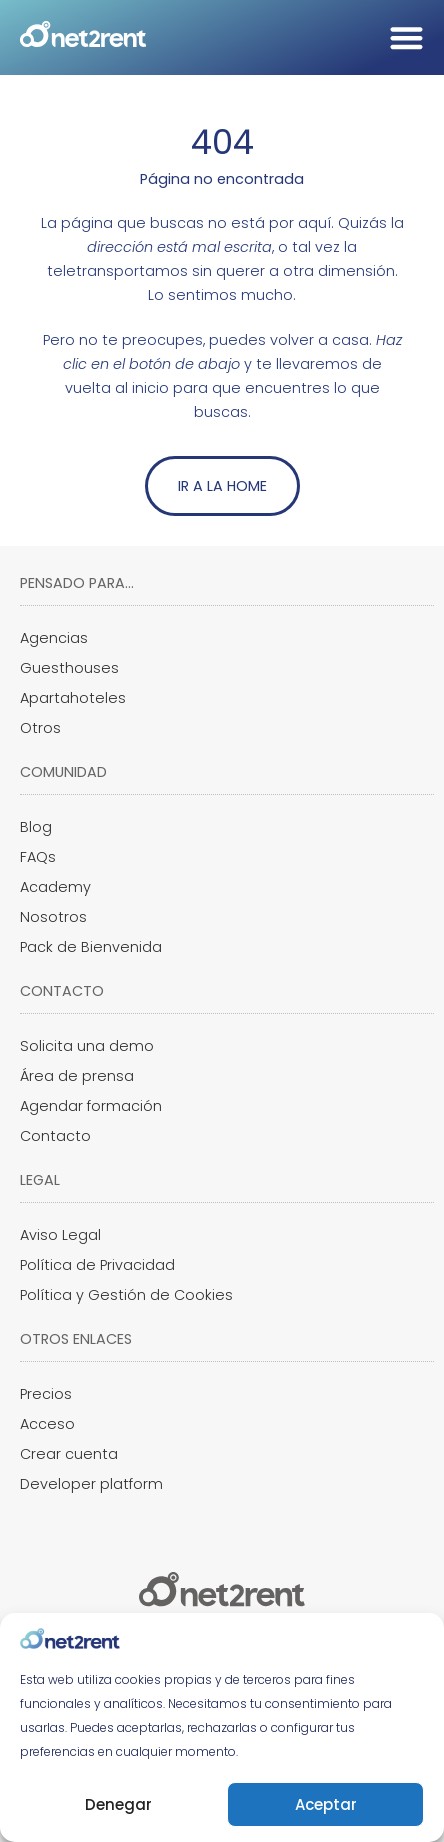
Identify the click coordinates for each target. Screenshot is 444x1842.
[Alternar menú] (406, 37)
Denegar (118, 1804)
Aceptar (326, 1804)
